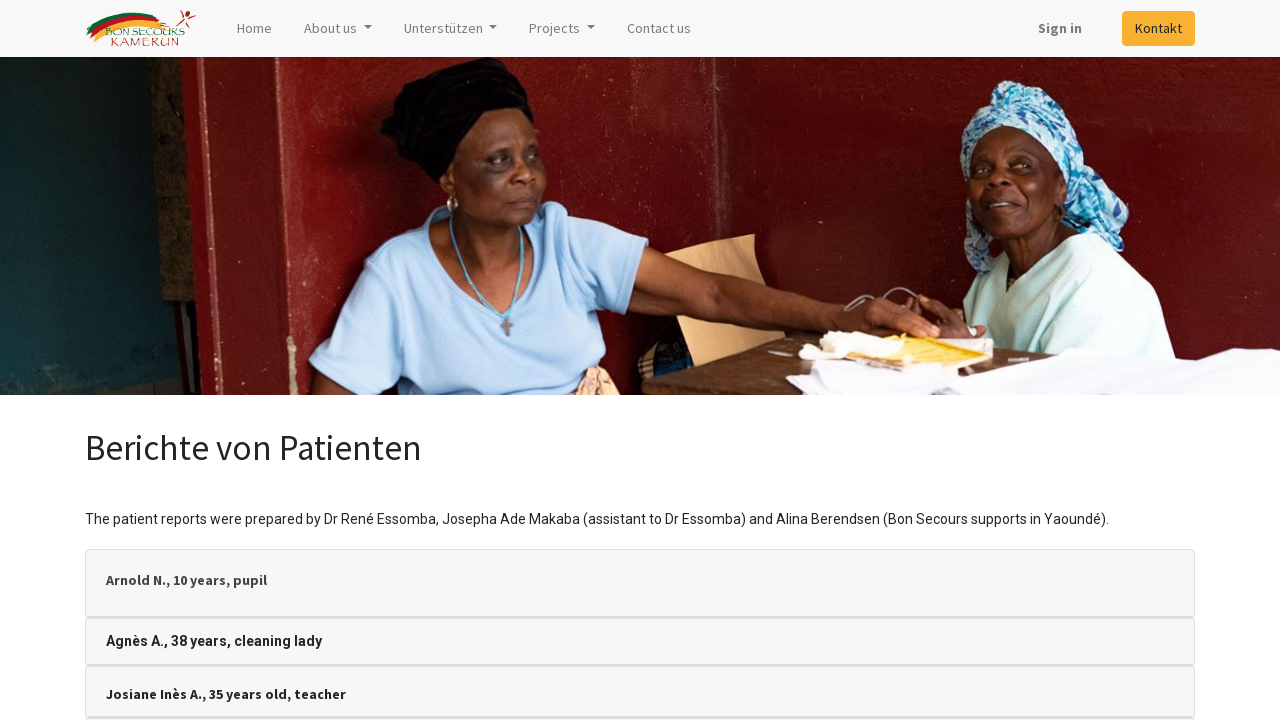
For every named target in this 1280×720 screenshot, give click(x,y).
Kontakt (1158, 28)
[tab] (640, 583)
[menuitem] (254, 28)
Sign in (1060, 28)
